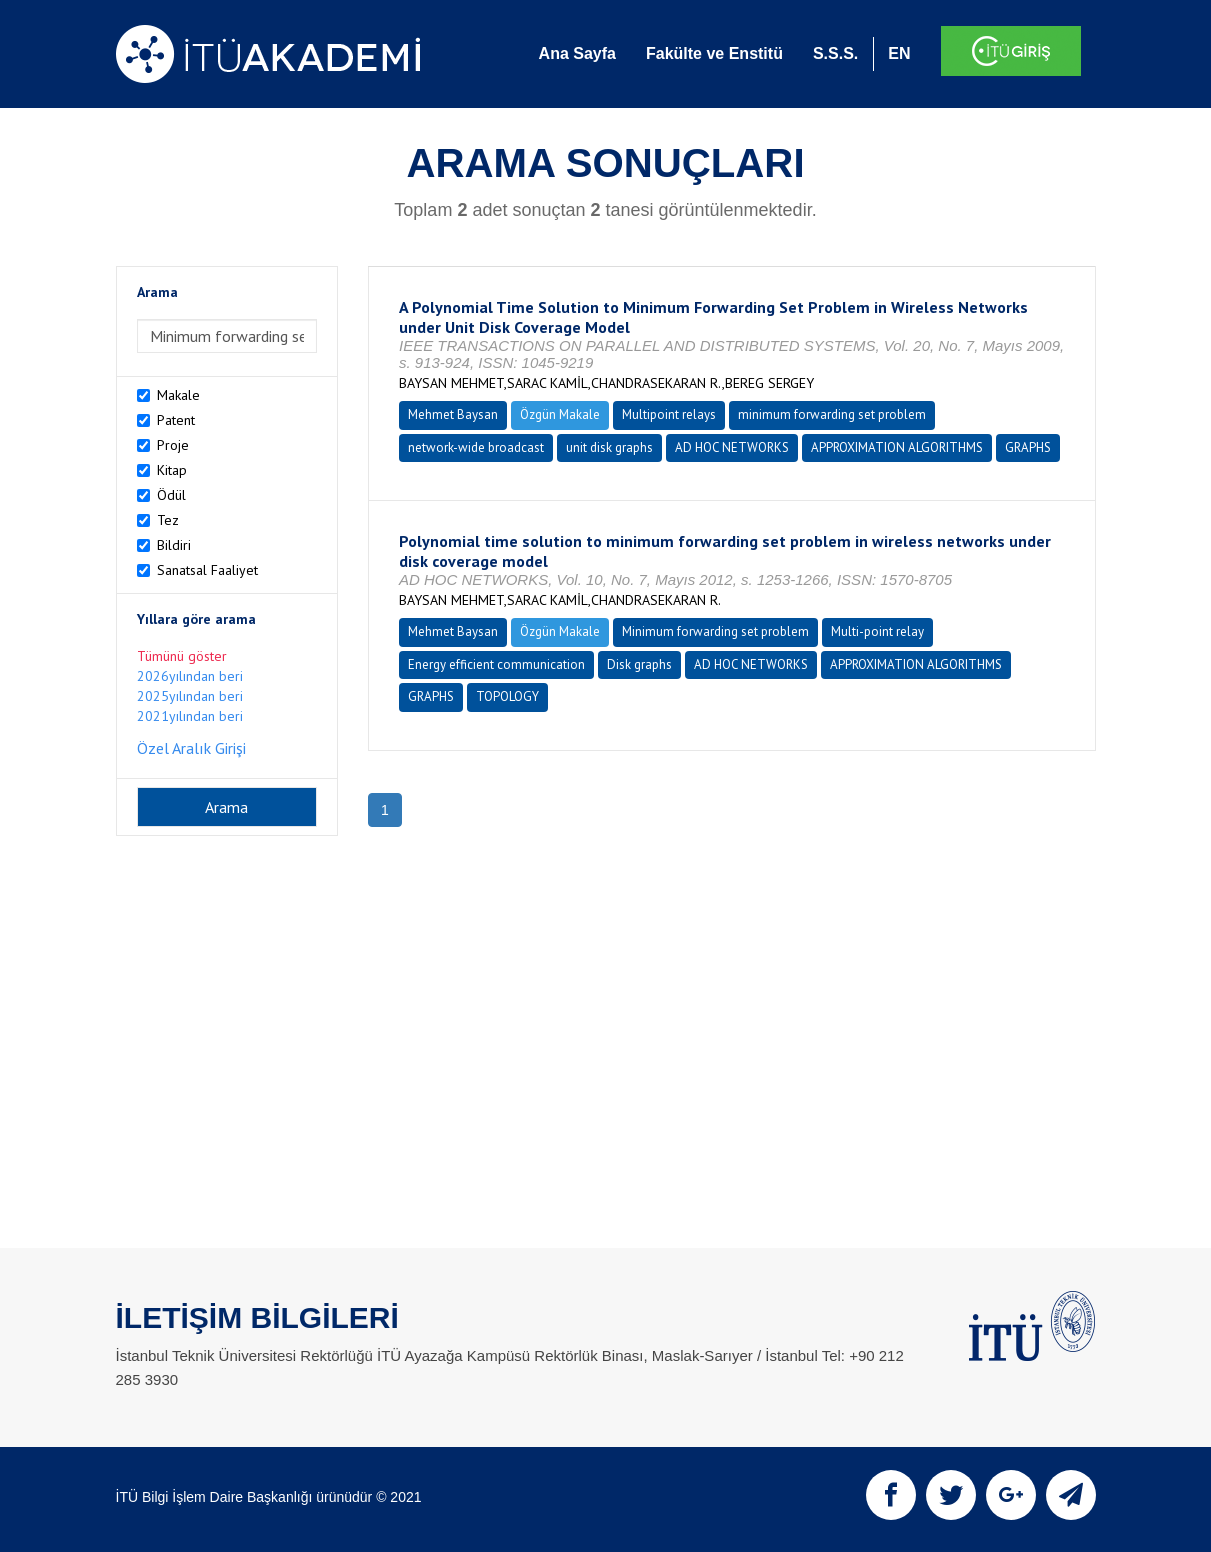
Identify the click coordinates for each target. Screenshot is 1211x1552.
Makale (178, 395)
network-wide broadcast (476, 447)
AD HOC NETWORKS (732, 447)
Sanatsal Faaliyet (207, 570)
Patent (176, 420)
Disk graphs (639, 664)
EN (899, 53)
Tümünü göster (182, 656)
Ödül (171, 495)
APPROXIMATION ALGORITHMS (897, 447)
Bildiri (174, 545)
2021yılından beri (190, 716)
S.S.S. (835, 53)
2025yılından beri (190, 696)
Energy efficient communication (496, 664)
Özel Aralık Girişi (191, 748)
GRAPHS (1028, 447)
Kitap (172, 470)
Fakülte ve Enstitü (714, 53)
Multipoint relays (669, 414)
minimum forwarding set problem (832, 414)
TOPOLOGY (507, 696)
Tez (168, 520)
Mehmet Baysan (453, 414)
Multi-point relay (877, 631)
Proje (173, 445)
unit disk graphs (609, 447)
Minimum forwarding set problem (715, 631)
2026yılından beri (190, 676)
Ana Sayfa (577, 53)
